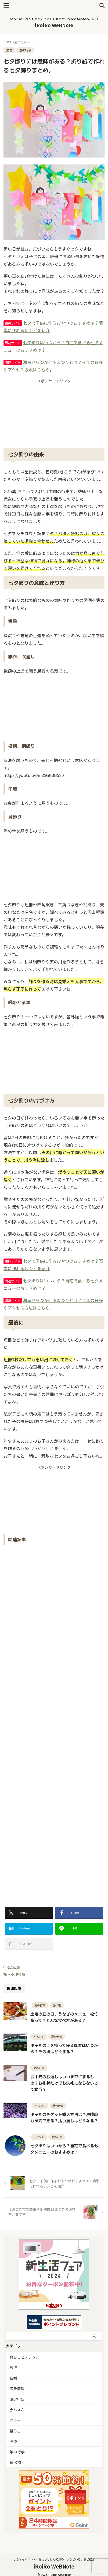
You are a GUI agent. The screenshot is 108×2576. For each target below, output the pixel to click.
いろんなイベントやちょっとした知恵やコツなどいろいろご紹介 (54, 2554)
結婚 (13, 2378)
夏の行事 (14, 1967)
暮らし (15, 2430)
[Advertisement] (54, 413)
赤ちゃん (17, 2409)
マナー (15, 2420)
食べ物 (15, 2462)
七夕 (11, 1974)
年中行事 (17, 2452)
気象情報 (17, 2388)
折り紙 (20, 1974)
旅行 (13, 2367)
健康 (13, 2441)
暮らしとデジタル (25, 2357)
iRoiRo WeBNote (54, 25)
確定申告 (17, 2399)
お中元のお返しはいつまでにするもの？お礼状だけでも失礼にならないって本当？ (64, 2083)
